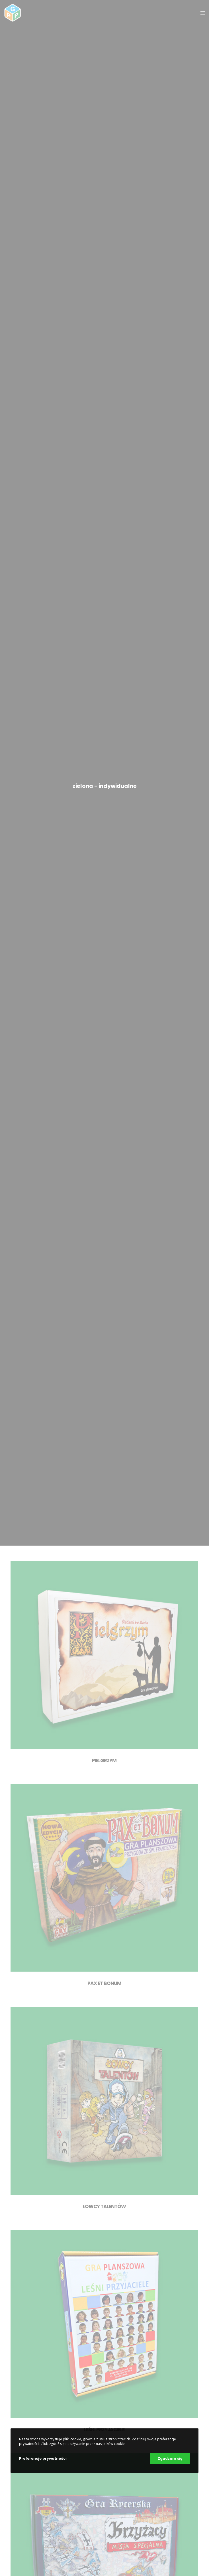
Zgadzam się (170, 2458)
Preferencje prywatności (43, 2458)
